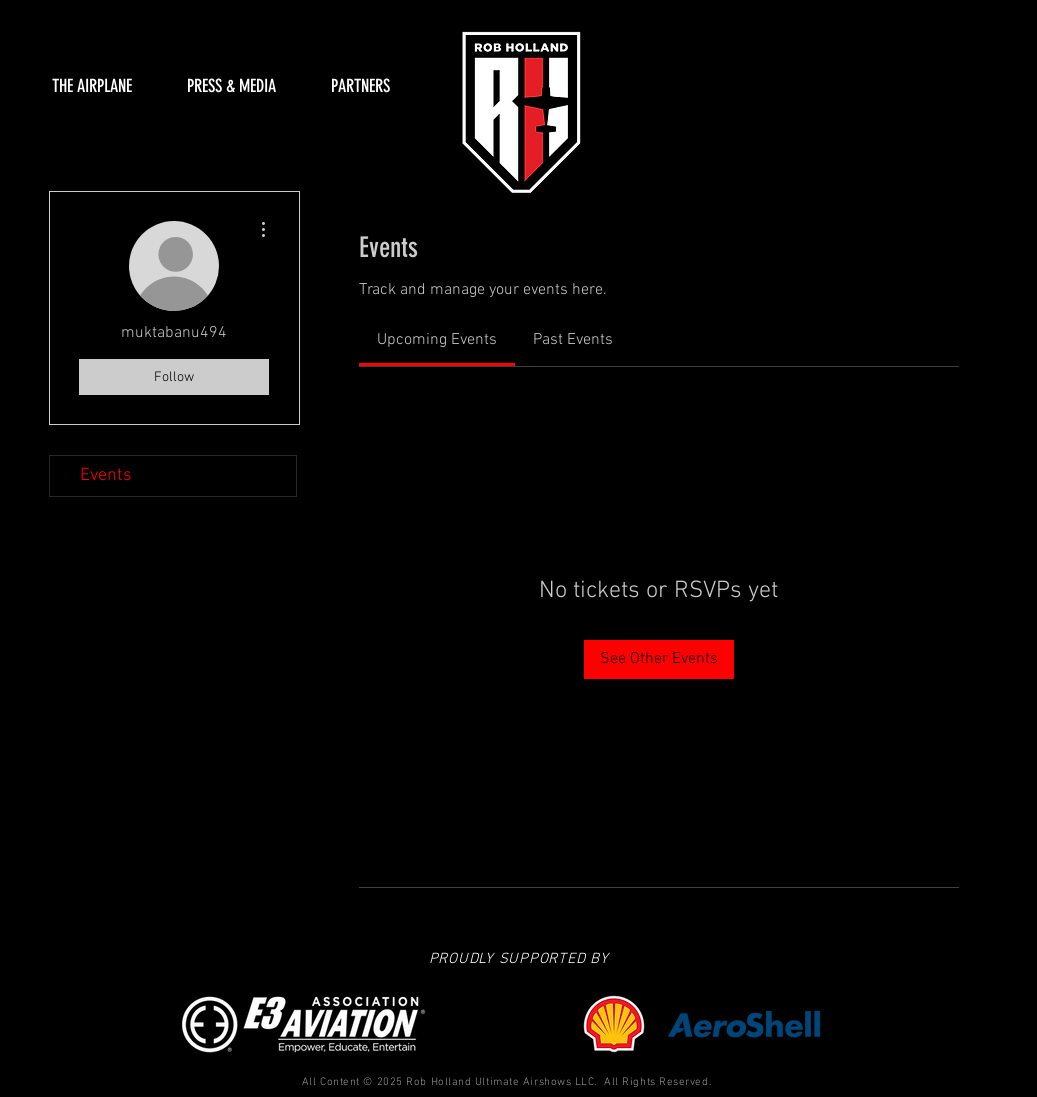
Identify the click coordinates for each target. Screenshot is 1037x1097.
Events (106, 475)
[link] (437, 340)
